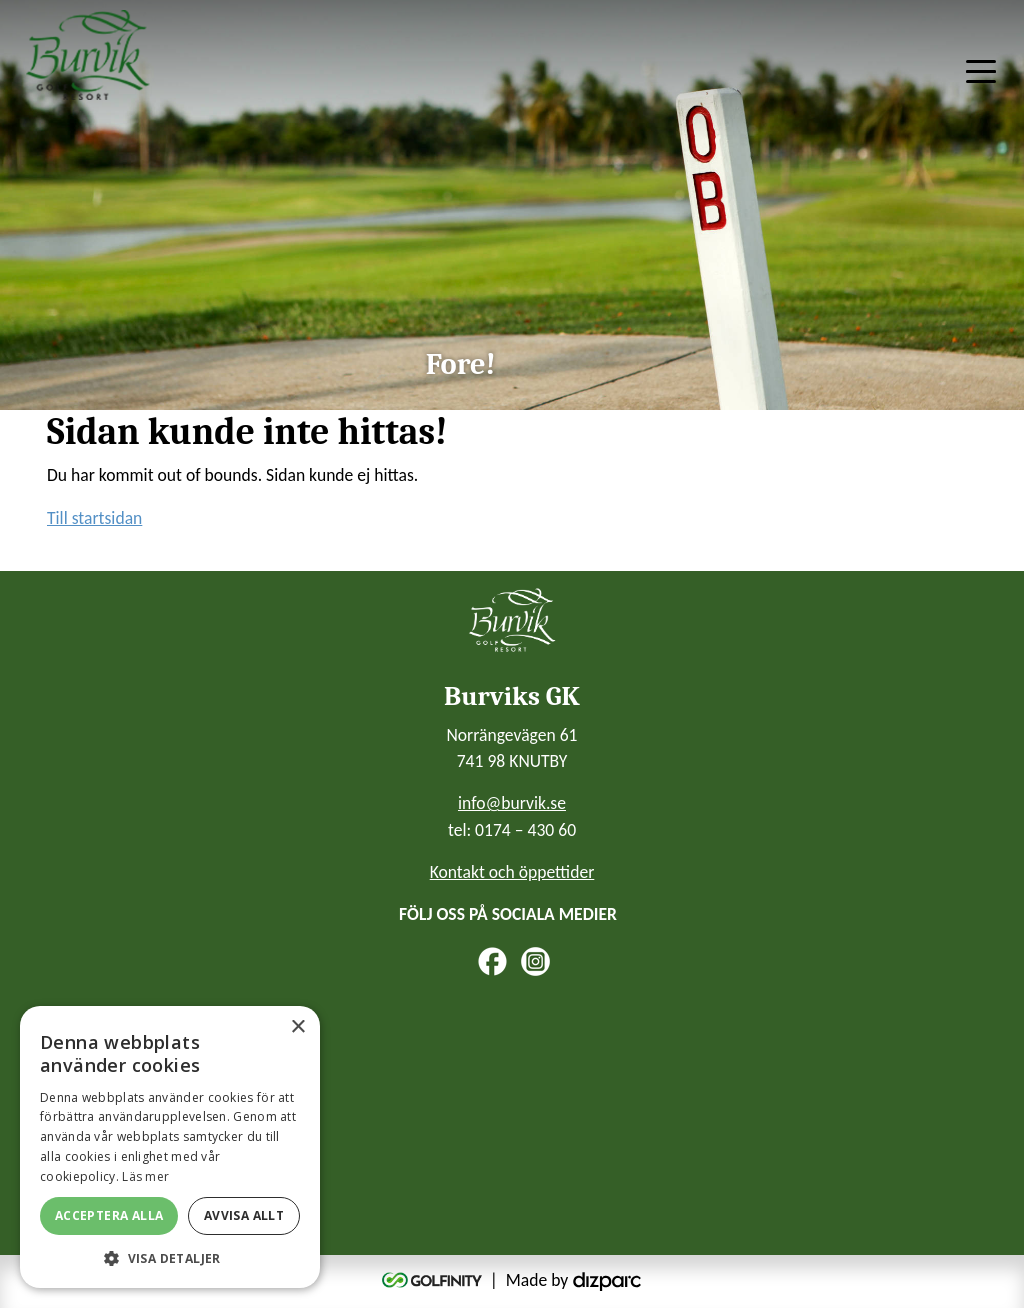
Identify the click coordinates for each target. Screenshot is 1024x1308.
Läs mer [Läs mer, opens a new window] (145, 1176)
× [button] (297, 1027)
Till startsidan (94, 518)
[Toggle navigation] (981, 70)
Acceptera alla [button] (109, 1215)
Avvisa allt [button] (244, 1215)
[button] (170, 1258)
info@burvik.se (512, 803)
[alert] (170, 1147)
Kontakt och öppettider (512, 872)
